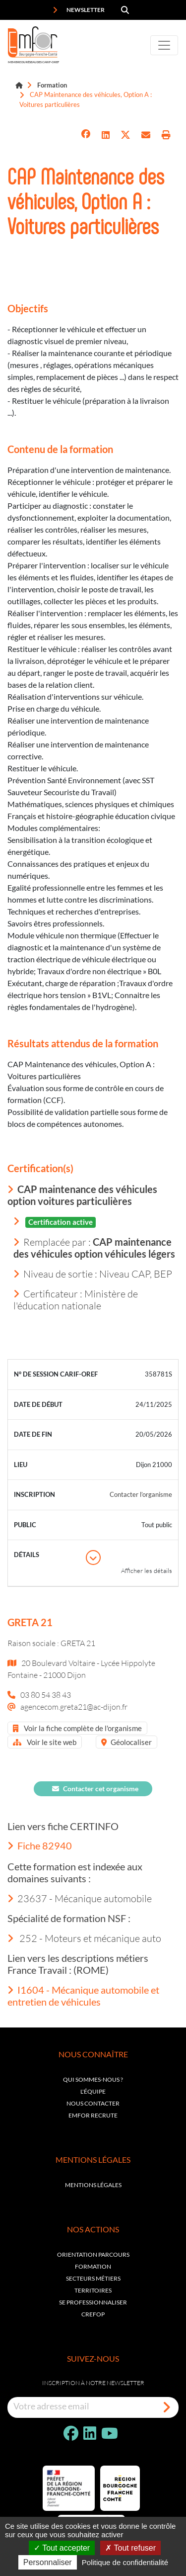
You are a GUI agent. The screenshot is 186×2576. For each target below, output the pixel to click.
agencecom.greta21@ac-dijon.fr (73, 1706)
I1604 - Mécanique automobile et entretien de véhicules (83, 1996)
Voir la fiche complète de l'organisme (77, 1728)
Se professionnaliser (93, 2302)
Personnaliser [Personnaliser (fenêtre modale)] (47, 2562)
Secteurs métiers (93, 2278)
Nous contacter (93, 2103)
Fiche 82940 (39, 1845)
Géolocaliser (126, 1742)
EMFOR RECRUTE (93, 2115)
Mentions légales (93, 2185)
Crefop (93, 2314)
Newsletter (79, 10)
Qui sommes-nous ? (93, 2079)
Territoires (93, 2290)
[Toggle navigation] (164, 45)
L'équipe (93, 2091)
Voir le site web (44, 1742)
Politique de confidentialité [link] (125, 2562)
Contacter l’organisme (141, 1494)
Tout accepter (62, 2548)
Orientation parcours (93, 2254)
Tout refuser (130, 2548)
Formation (52, 85)
